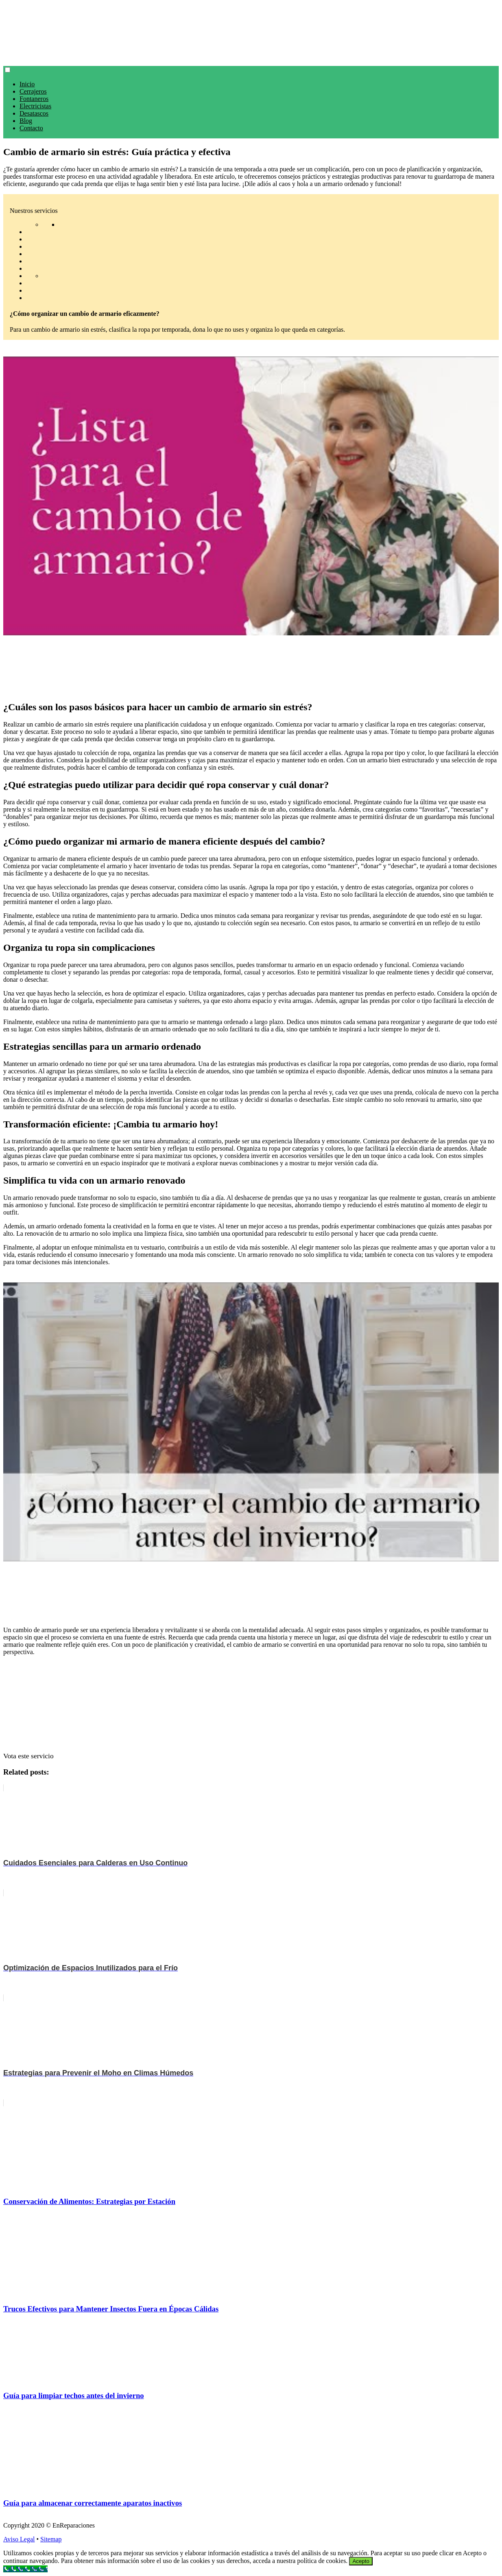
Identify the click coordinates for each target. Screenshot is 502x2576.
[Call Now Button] (25, 2568)
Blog (26, 120)
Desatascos (34, 113)
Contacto (31, 128)
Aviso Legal (19, 2539)
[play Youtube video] (251, 496)
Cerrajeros (33, 91)
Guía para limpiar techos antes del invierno (73, 2395)
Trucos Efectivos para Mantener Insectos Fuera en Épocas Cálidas (110, 2309)
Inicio (27, 84)
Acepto (360, 2561)
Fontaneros (34, 98)
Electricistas (35, 106)
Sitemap (50, 2539)
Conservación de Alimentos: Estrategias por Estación (89, 2201)
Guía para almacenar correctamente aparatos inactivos (92, 2503)
